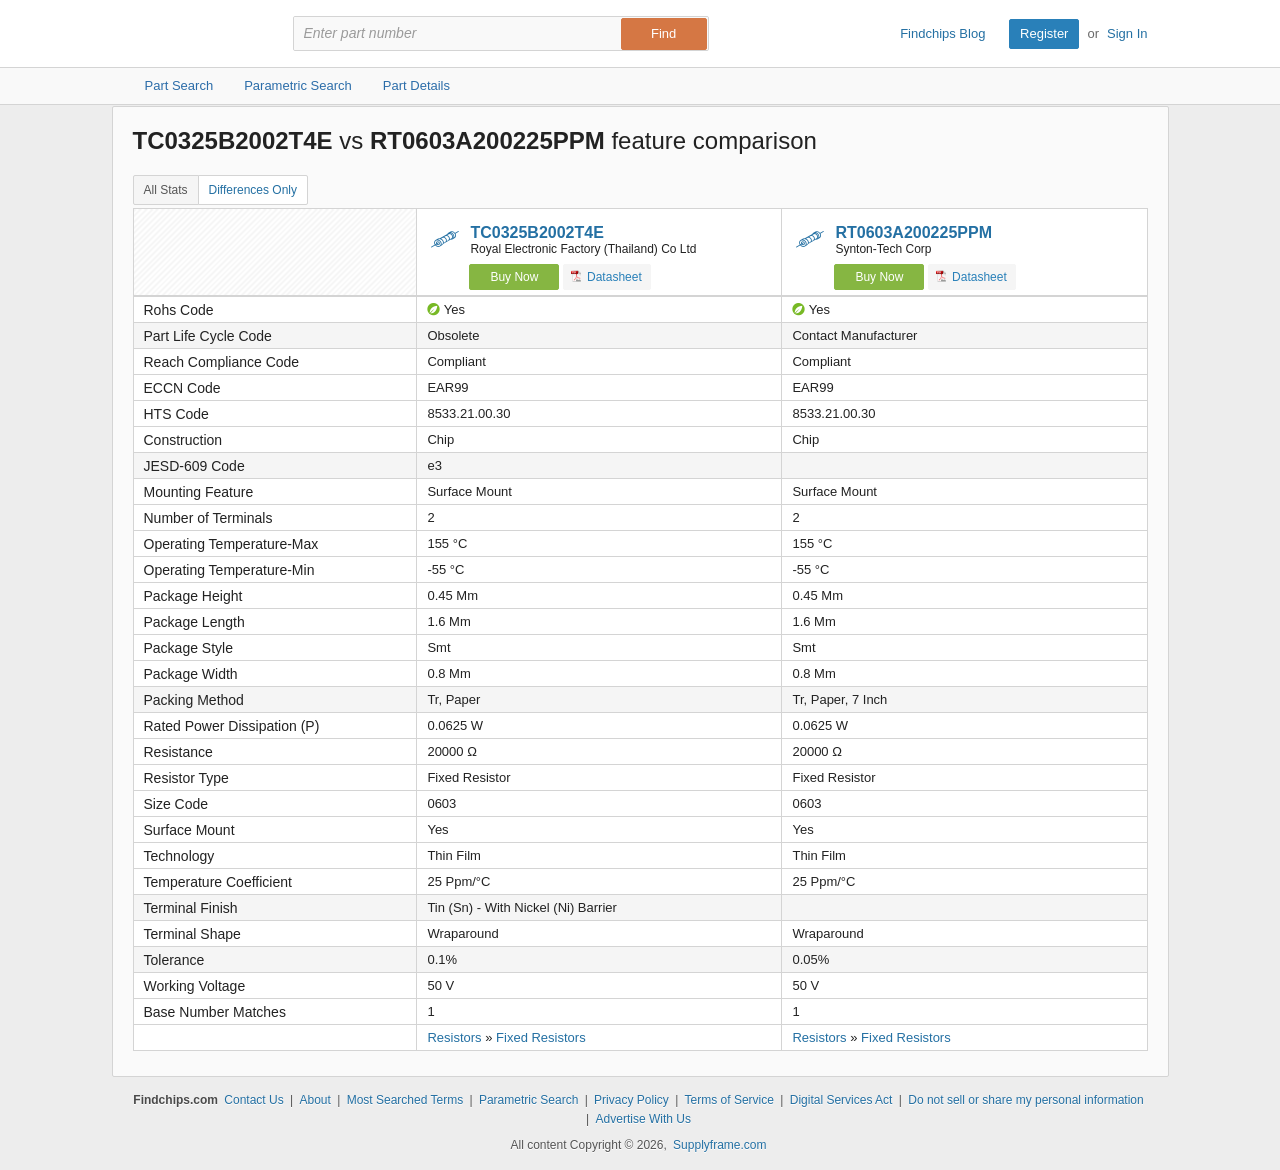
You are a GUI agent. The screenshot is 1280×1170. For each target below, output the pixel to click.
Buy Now (514, 277)
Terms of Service (729, 1100)
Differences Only (253, 190)
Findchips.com (198, 34)
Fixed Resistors (541, 1037)
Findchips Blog (942, 33)
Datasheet (606, 276)
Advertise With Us (643, 1119)
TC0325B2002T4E (536, 232)
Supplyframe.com (719, 1145)
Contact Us (253, 1100)
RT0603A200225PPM (913, 232)
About (314, 1100)
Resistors (454, 1037)
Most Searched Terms (405, 1100)
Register (1044, 33)
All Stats (166, 190)
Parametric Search (528, 1100)
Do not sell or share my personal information (1025, 1100)
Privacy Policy (631, 1100)
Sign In (1127, 33)
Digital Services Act (841, 1100)
